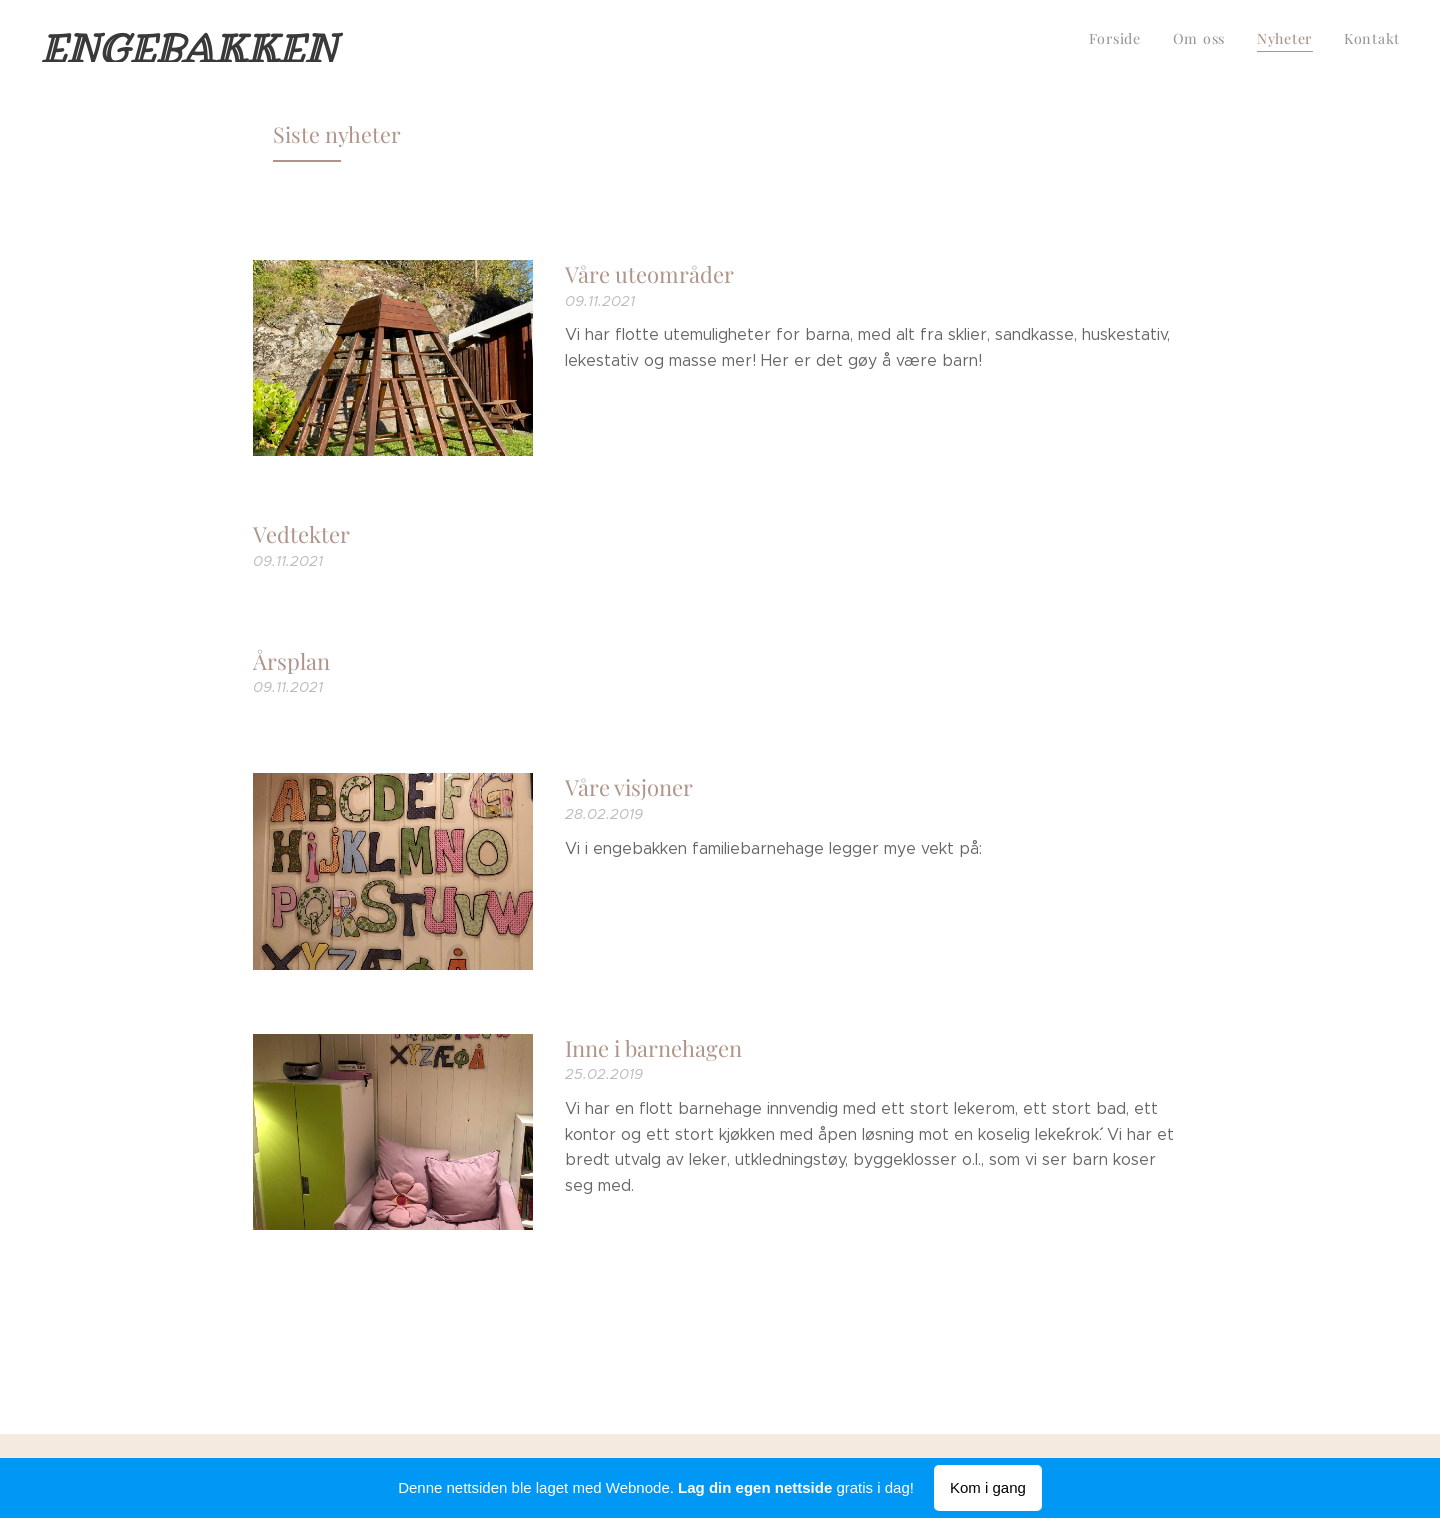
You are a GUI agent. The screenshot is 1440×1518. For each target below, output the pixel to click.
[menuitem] (1309, 41)
